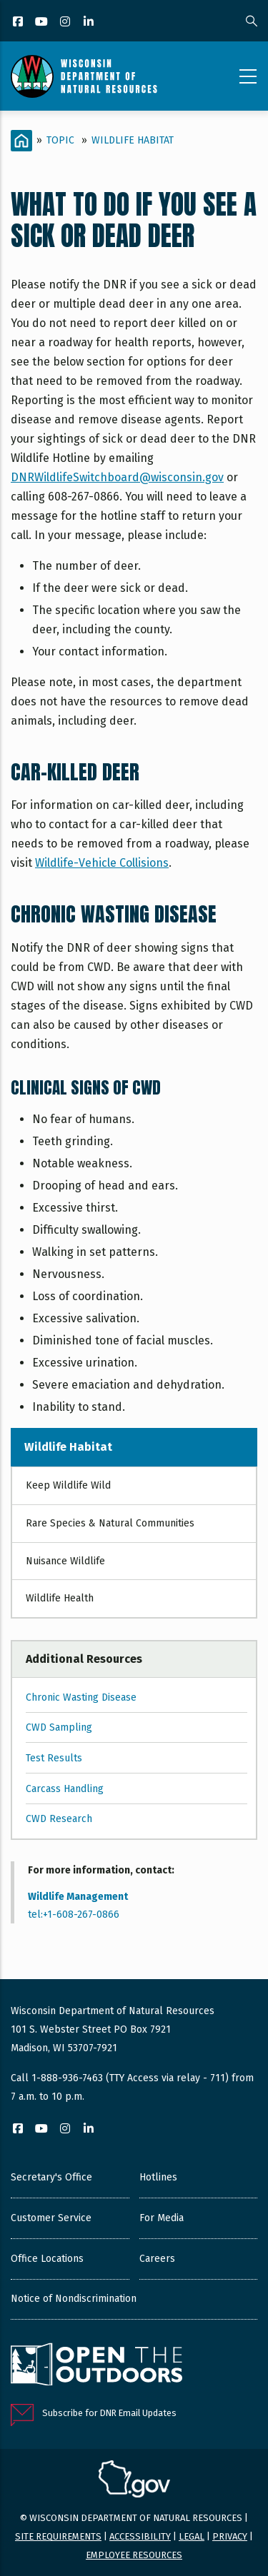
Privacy (229, 2536)
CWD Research (59, 1819)
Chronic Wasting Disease (81, 1697)
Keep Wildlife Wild (68, 1485)
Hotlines (158, 2177)
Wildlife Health (60, 1598)
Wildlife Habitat (132, 140)
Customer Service (51, 2218)
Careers (157, 2259)
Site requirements (58, 2536)
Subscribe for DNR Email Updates (109, 2413)
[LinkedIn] (89, 22)
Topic (60, 140)
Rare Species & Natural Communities (110, 1523)
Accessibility (140, 2536)
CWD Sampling (59, 1727)
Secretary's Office (51, 2177)
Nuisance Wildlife (65, 1561)
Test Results (54, 1758)
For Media (161, 2218)
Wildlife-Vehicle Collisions (102, 863)
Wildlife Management (78, 1897)
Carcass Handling (65, 1789)
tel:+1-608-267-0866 (73, 1914)
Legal (191, 2536)
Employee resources (134, 2555)
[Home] (21, 140)
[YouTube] (42, 22)
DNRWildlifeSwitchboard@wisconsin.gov (117, 477)
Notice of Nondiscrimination (74, 2299)
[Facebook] (19, 22)
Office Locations (47, 2259)
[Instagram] (66, 22)
